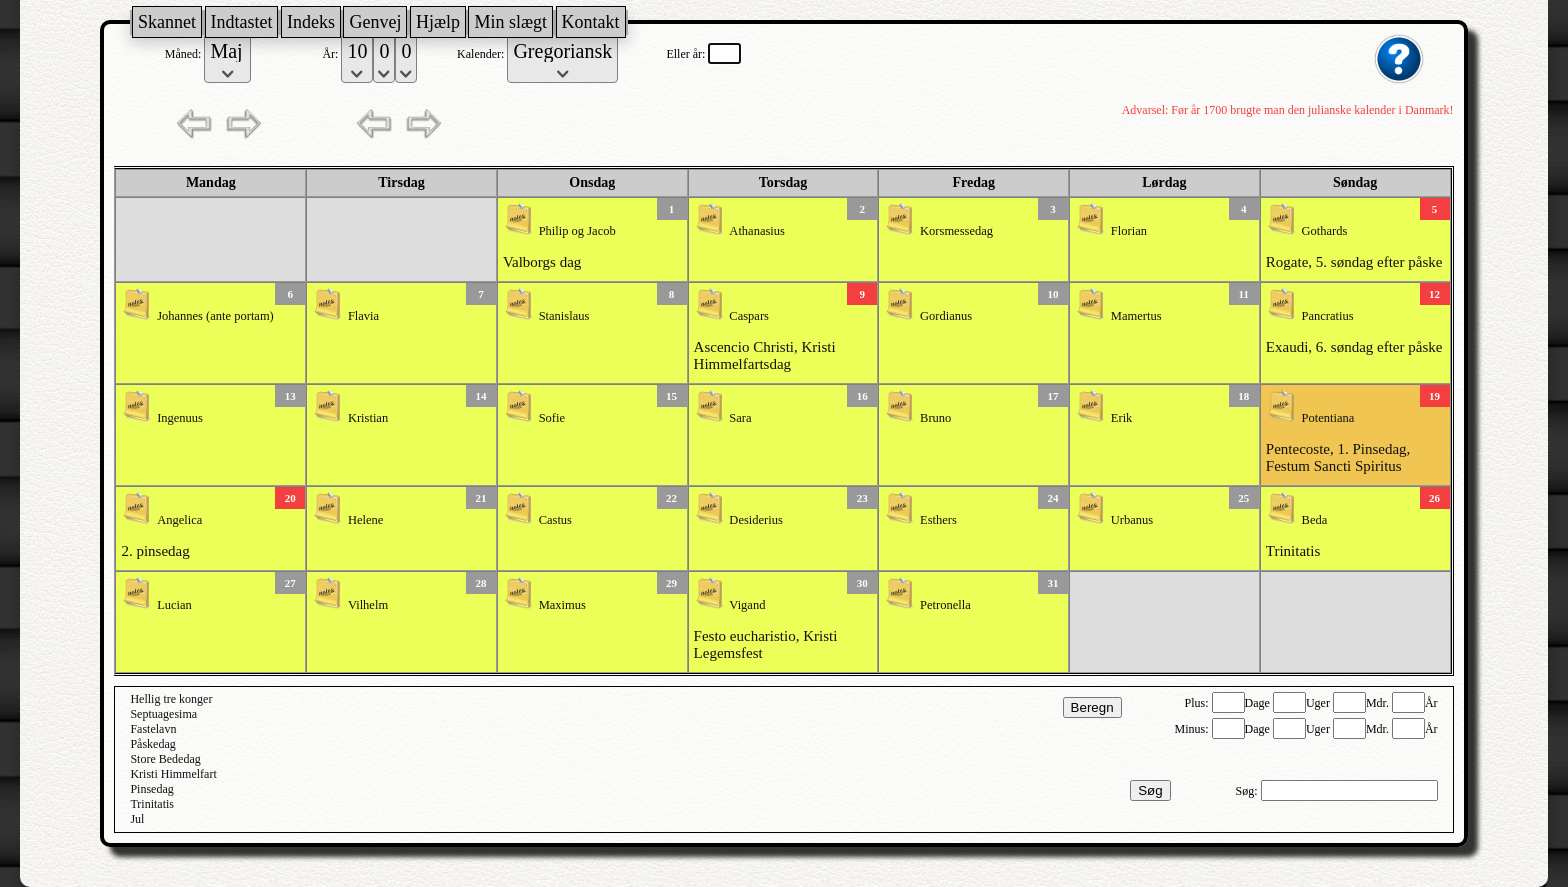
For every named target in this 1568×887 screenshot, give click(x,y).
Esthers (938, 520)
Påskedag (152, 744)
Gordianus (946, 316)
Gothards (1325, 231)
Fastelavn (153, 729)
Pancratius (1328, 316)
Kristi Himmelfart (173, 774)
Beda (1315, 520)
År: (331, 54)
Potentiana (1328, 418)
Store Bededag (165, 759)
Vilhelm (368, 605)
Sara (740, 418)
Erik (1122, 418)
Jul (137, 819)
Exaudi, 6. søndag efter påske (1354, 347)
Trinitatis (1293, 551)
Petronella (945, 605)
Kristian (368, 418)
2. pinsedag (155, 551)
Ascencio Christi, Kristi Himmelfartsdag (765, 355)
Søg (1150, 790)
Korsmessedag (956, 231)
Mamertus (1136, 316)
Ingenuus (180, 418)
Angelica (179, 520)
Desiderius (755, 520)
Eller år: (687, 54)
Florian (1129, 231)
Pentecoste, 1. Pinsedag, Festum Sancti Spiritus (1338, 457)
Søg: (1248, 791)
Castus (555, 520)
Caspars (749, 316)
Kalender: (482, 54)
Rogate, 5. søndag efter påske (1354, 262)
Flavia (363, 316)
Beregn (1092, 707)
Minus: (1193, 729)
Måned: (185, 54)
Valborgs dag (542, 262)
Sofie (552, 418)
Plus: (1198, 703)
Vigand (747, 605)
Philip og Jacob (577, 231)
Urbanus (1132, 520)
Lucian (174, 605)
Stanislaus (564, 316)
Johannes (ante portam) (215, 316)
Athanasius (757, 231)
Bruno (935, 418)
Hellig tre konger (171, 699)
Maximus (562, 605)
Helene (365, 520)
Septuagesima (163, 714)
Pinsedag (151, 789)
